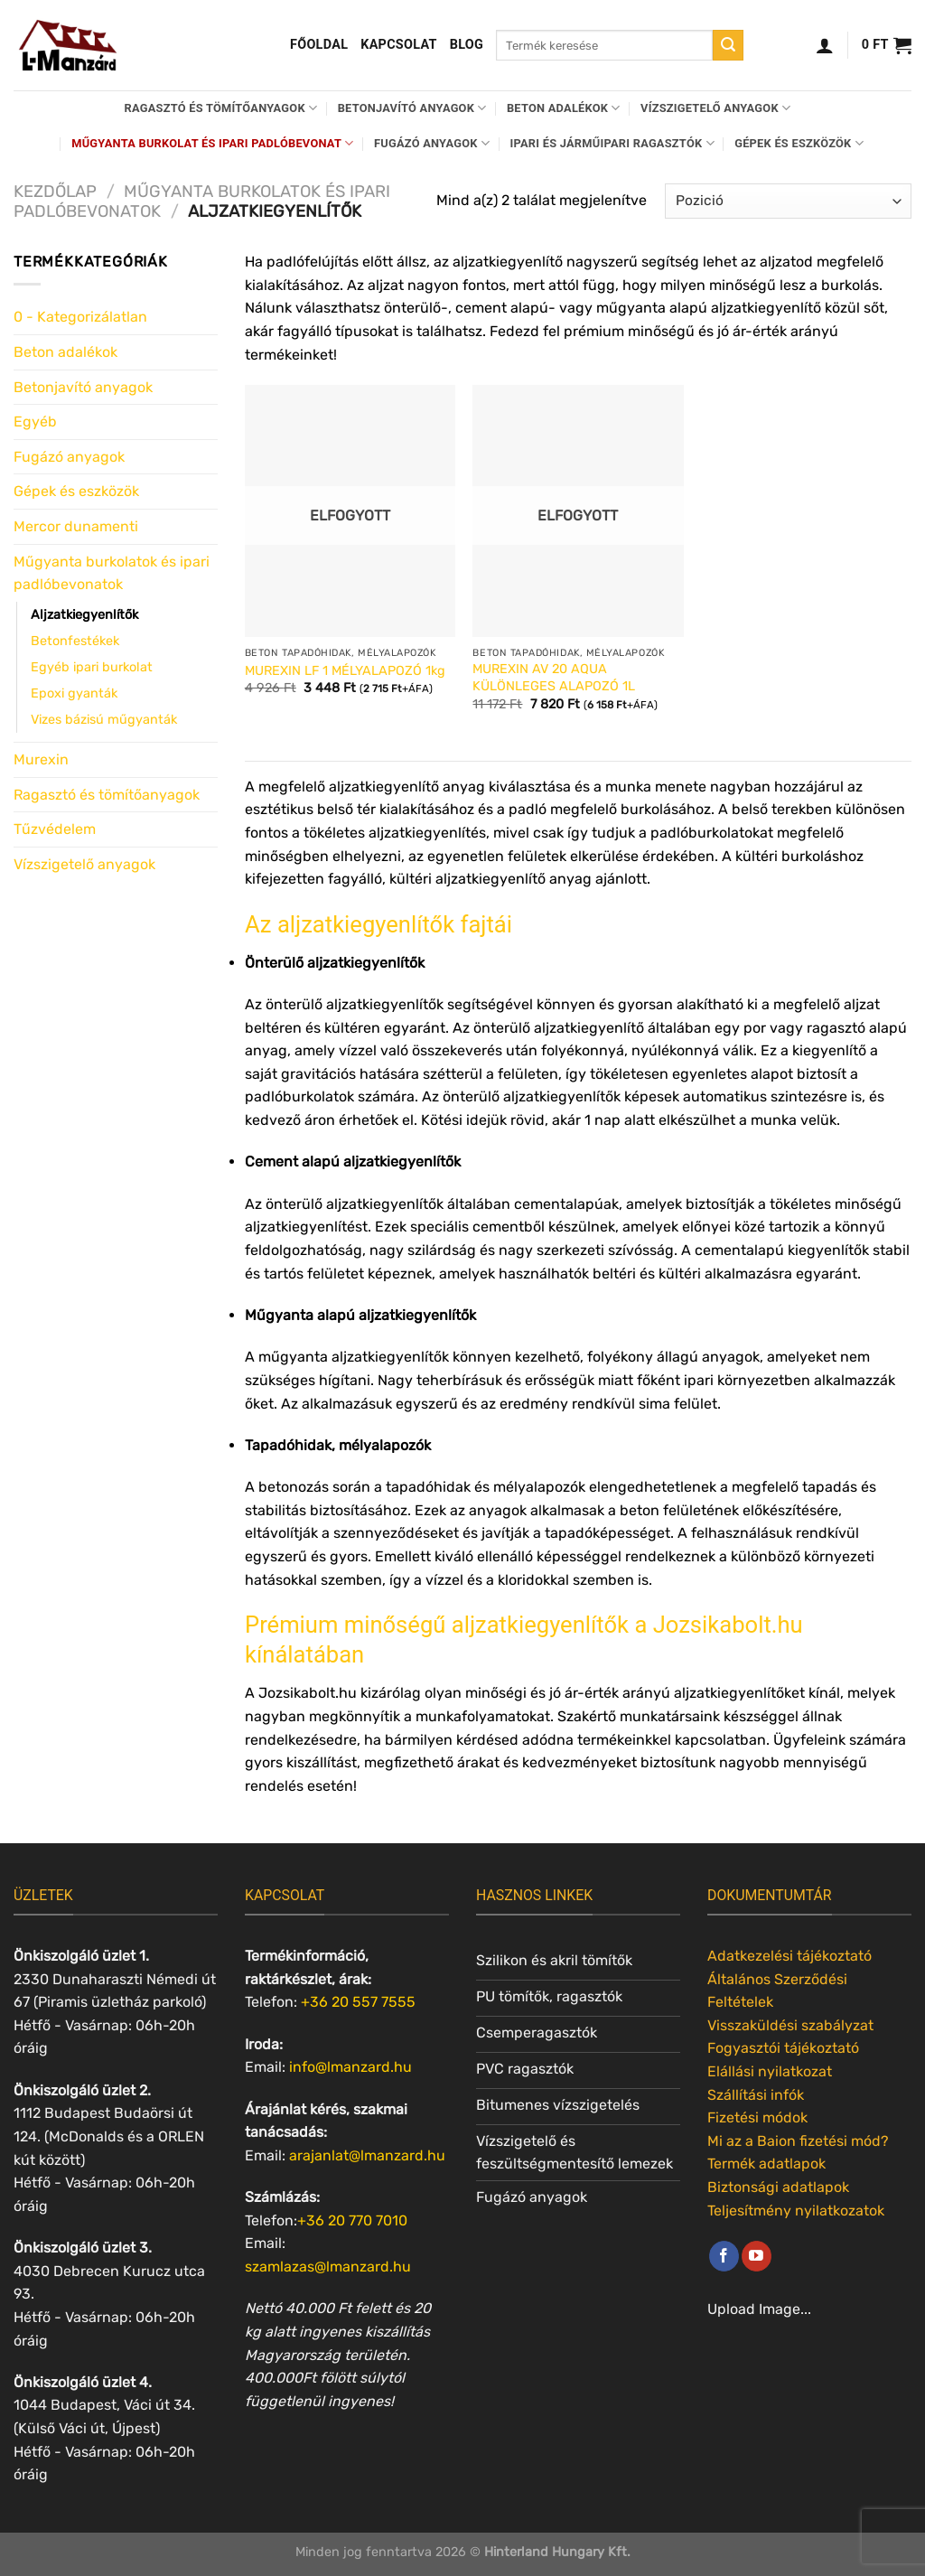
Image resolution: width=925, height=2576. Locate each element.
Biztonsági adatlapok (778, 2187)
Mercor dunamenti (76, 526)
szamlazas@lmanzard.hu (328, 2266)
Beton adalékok (564, 108)
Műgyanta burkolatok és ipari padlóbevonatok (112, 573)
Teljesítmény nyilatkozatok (795, 2210)
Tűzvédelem (55, 829)
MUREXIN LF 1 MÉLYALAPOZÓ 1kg (345, 671)
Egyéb (35, 421)
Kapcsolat (398, 44)
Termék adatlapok (766, 2163)
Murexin (41, 759)
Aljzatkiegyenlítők (84, 615)
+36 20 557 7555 (358, 2001)
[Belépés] (825, 45)
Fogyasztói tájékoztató (783, 2047)
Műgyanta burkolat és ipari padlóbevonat (212, 143)
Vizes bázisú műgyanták (104, 719)
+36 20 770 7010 (352, 2220)
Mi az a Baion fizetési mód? (798, 2141)
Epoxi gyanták (74, 693)
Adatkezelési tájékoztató (789, 1955)
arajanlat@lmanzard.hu (367, 2155)
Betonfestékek (75, 641)
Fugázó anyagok (432, 143)
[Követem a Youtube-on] (756, 2256)
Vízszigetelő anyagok (715, 108)
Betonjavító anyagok (412, 108)
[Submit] (728, 45)
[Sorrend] (788, 201)
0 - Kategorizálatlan (80, 316)
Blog (466, 44)
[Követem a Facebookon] (724, 2256)
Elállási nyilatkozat (769, 2071)
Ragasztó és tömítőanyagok (221, 108)
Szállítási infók (755, 2094)
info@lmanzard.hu (350, 2066)
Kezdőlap (55, 191)
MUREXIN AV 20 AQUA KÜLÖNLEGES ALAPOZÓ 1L (553, 677)
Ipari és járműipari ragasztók (612, 143)
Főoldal (319, 44)
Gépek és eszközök (799, 143)
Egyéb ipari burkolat (92, 667)
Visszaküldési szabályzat (790, 2025)
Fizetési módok (757, 2117)
